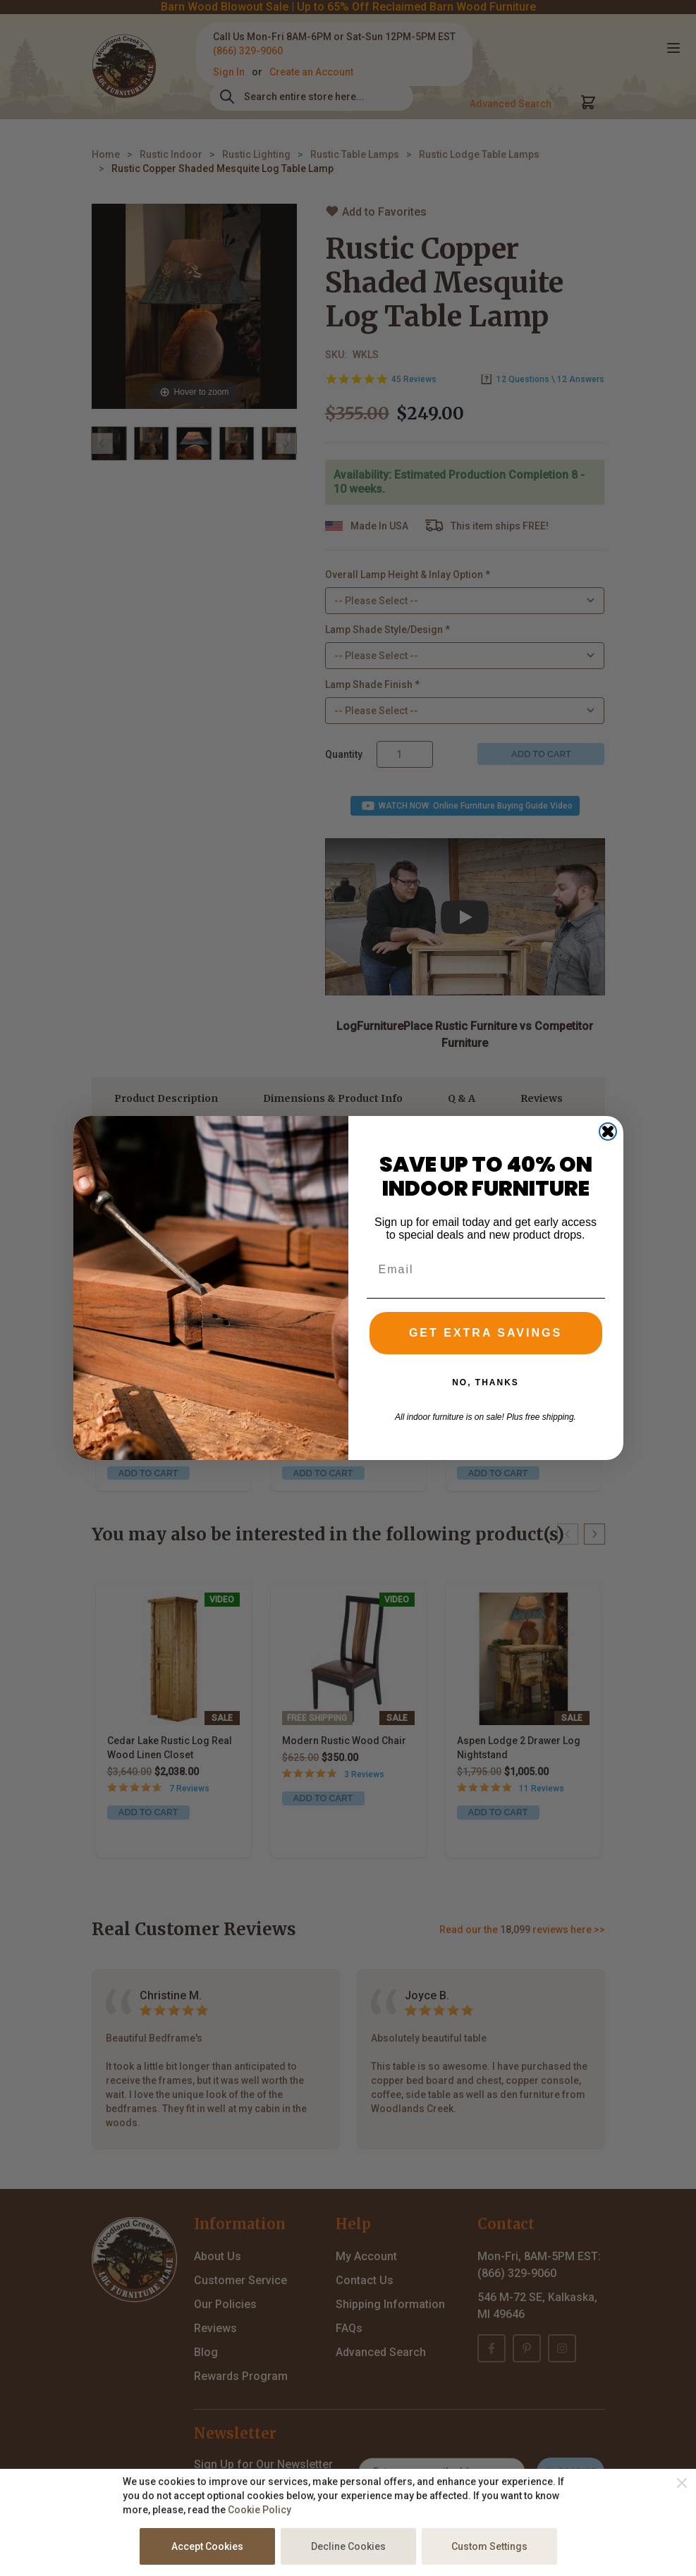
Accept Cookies (207, 2546)
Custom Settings (489, 2546)
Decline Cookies (348, 2546)
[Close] (681, 2482)
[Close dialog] (607, 1149)
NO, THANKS (485, 1401)
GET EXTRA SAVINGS (485, 1351)
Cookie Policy (259, 2509)
